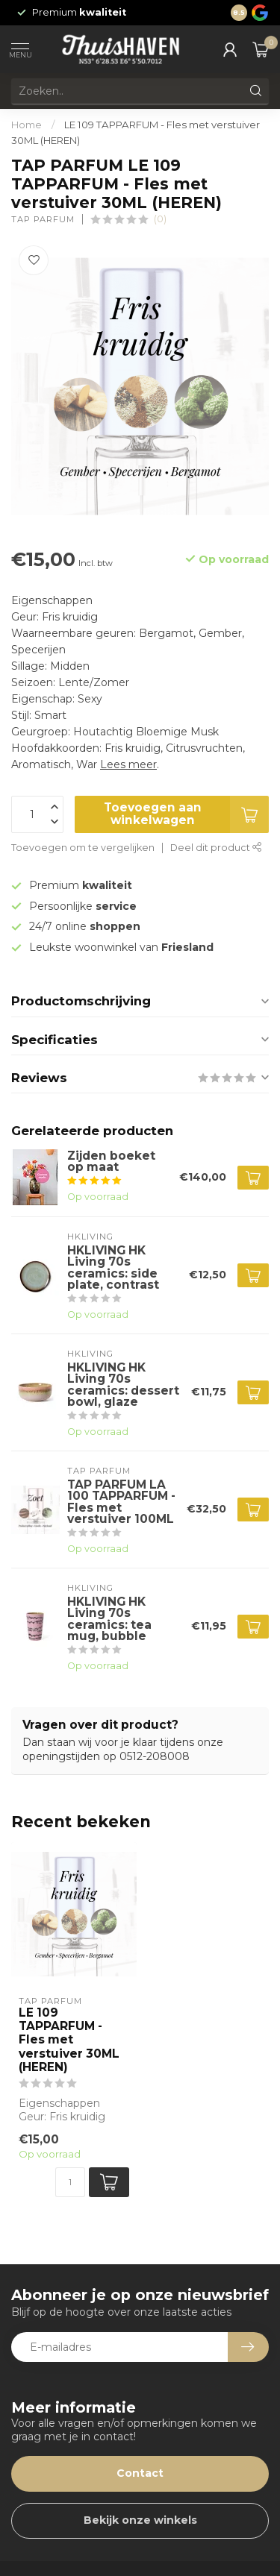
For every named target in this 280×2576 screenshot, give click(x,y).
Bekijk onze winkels (140, 2520)
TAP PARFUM (43, 220)
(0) (160, 218)
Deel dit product (216, 847)
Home (26, 125)
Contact (140, 2473)
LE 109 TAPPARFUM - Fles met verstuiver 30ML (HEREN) (69, 2040)
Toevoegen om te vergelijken (83, 847)
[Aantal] (70, 2182)
